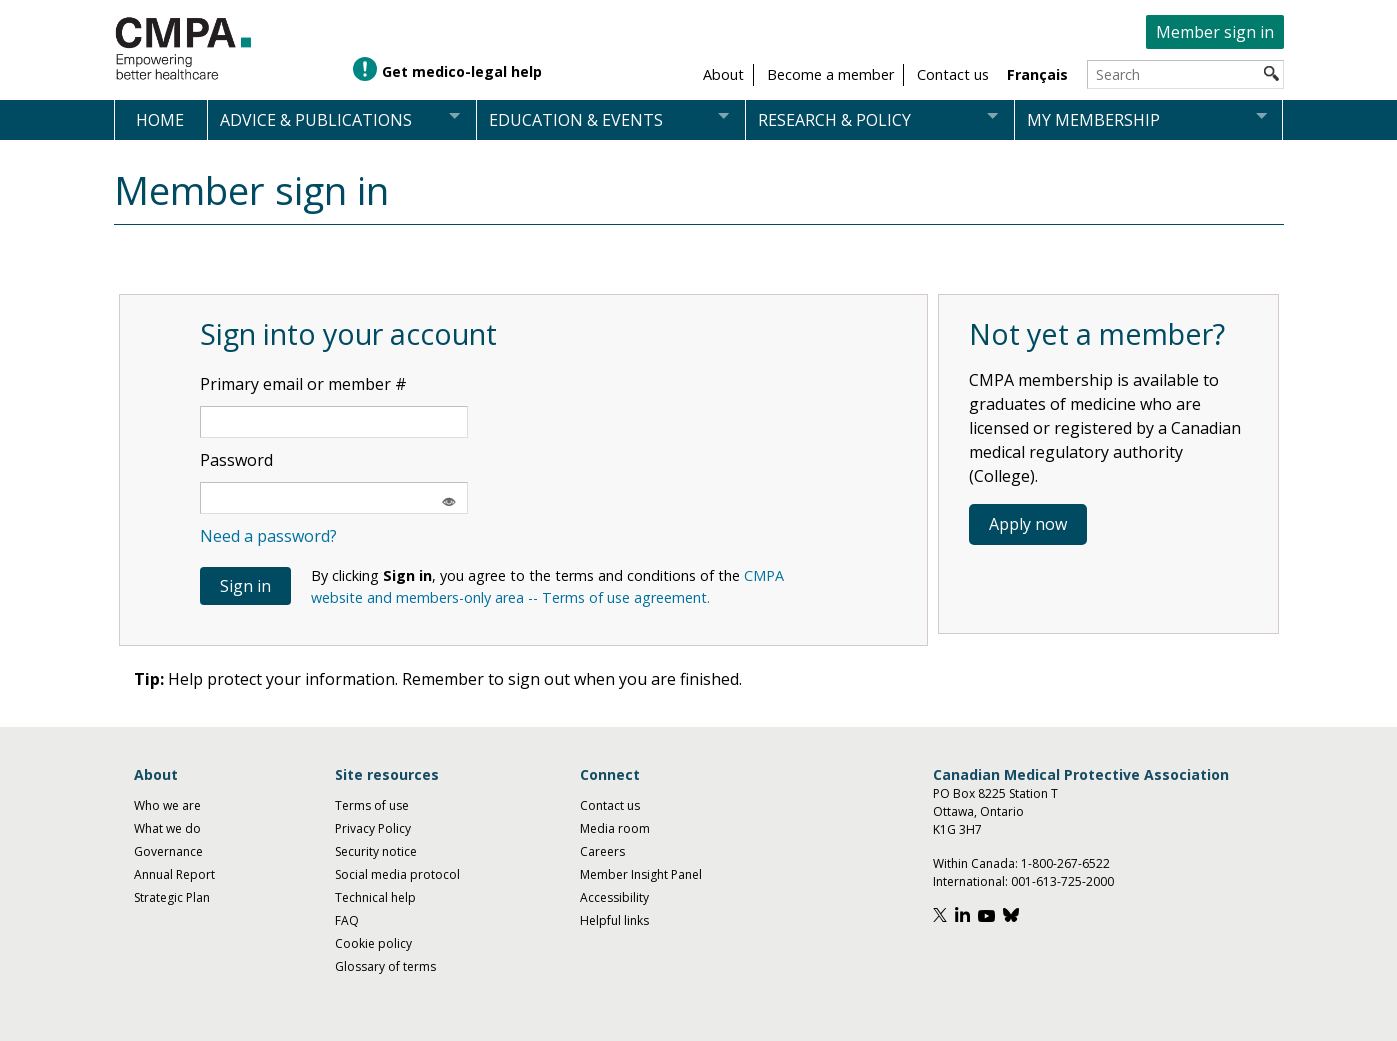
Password (236, 460)
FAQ (347, 920)
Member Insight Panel (641, 874)
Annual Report (174, 874)
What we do (167, 828)
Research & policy (834, 120)
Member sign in (1215, 32)
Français (1037, 74)
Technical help (375, 897)
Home (160, 120)
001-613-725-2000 (1062, 881)
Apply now (1028, 524)
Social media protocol (397, 874)
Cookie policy (373, 943)
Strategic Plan (172, 897)
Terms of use (372, 805)
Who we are (167, 805)
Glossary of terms (385, 966)
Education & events (576, 120)
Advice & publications (316, 120)
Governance (168, 851)
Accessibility (614, 897)
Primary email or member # (303, 384)
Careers (602, 851)
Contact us (610, 805)
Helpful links (614, 920)
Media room (615, 828)
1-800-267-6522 (1065, 863)
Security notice (376, 851)
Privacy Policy (373, 828)
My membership (1093, 120)
